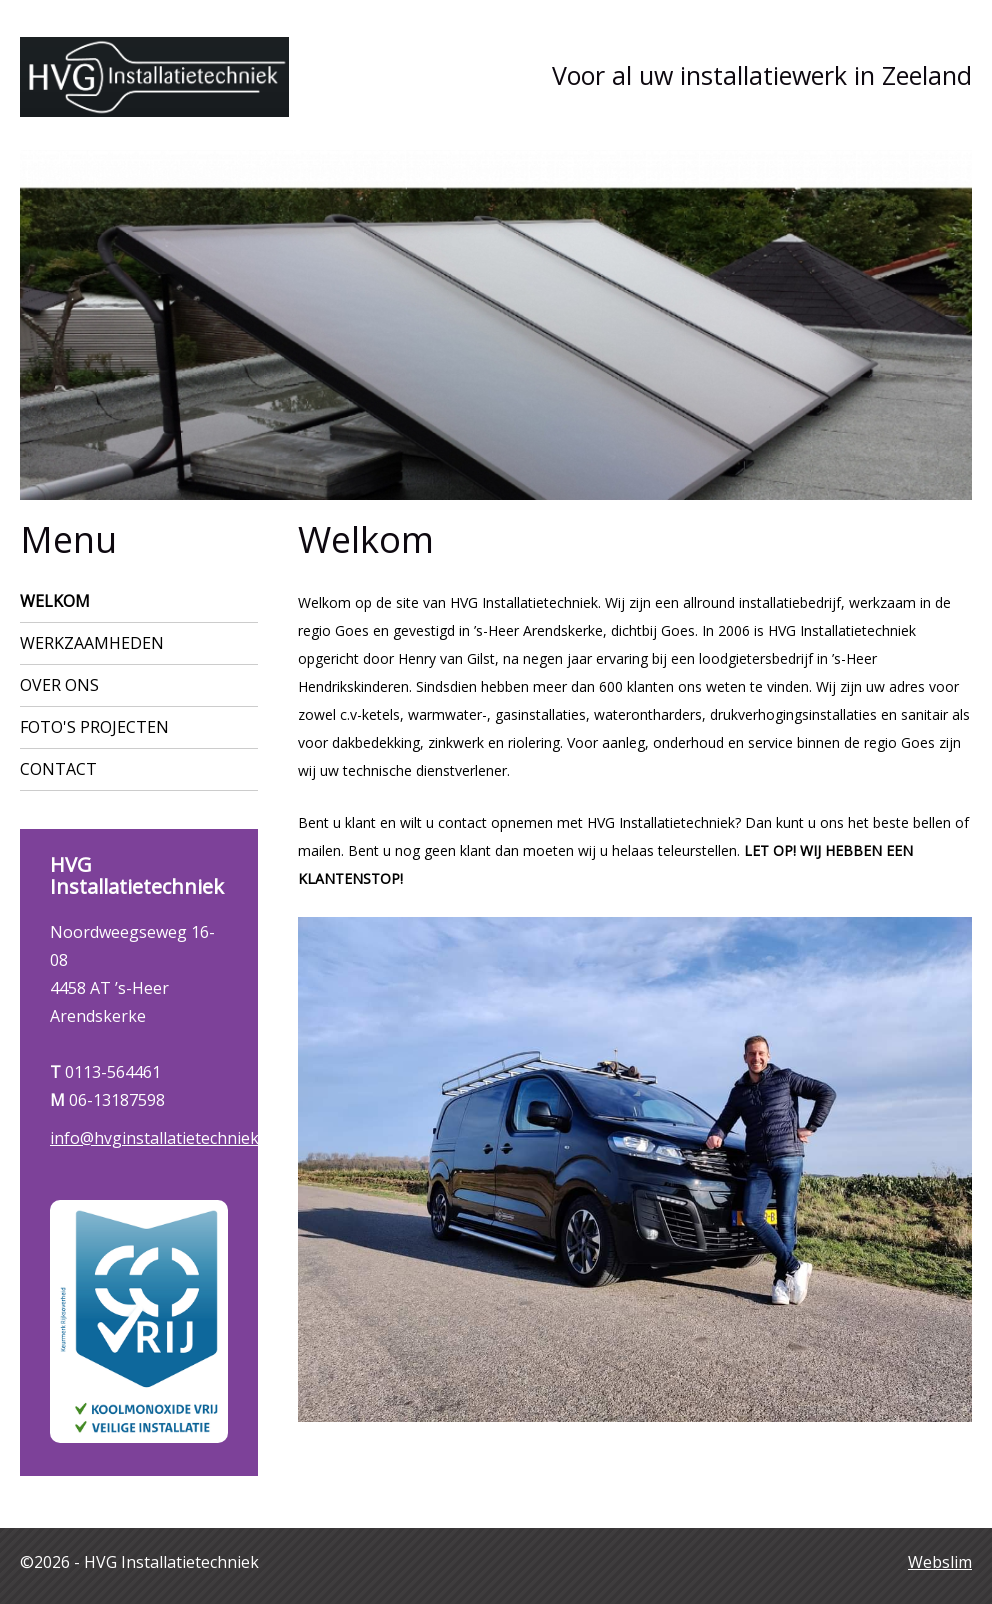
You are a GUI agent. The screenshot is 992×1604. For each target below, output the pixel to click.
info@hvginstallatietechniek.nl (163, 1138)
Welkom (55, 601)
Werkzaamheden (92, 643)
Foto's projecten (94, 727)
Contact (58, 769)
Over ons (59, 685)
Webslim (940, 1562)
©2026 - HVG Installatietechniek (139, 1562)
